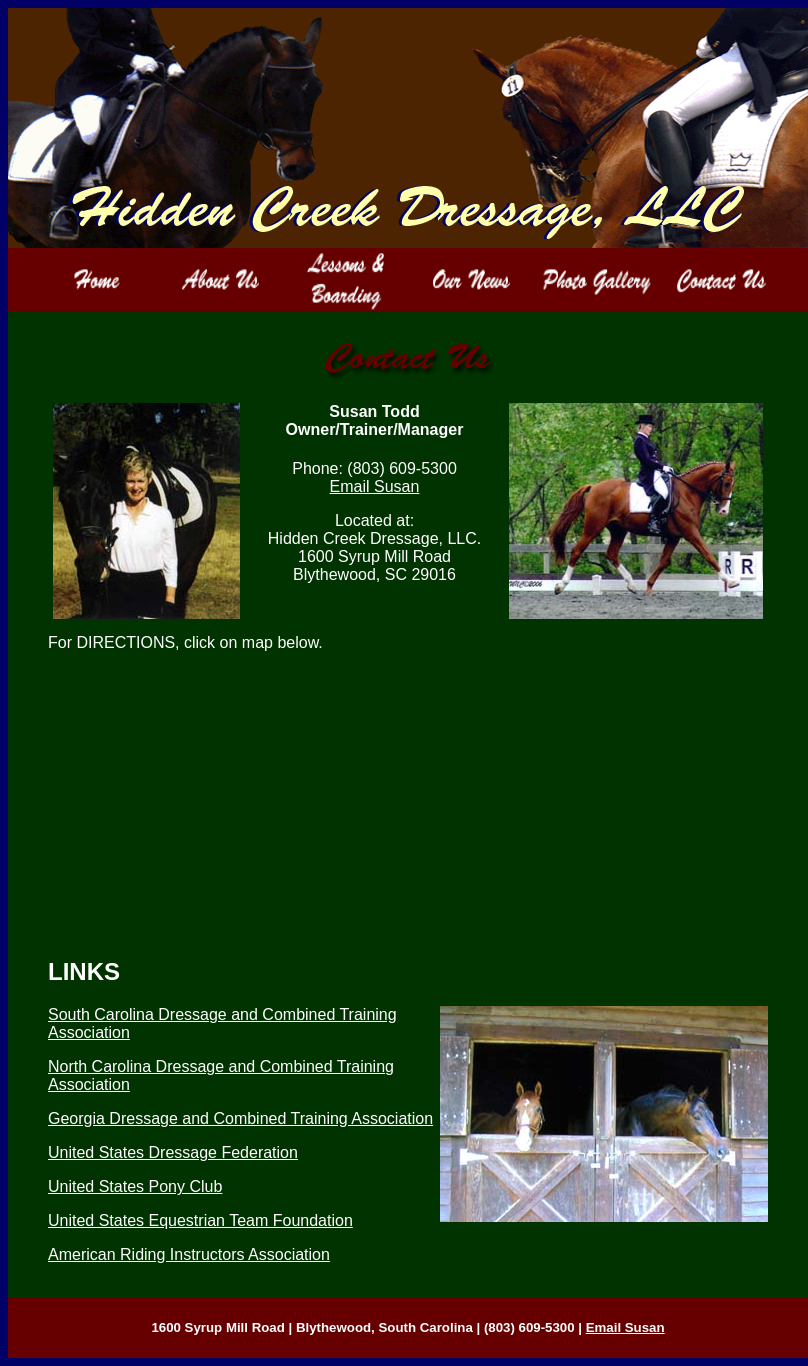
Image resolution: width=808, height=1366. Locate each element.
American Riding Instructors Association (189, 1254)
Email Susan (375, 486)
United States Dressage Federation (173, 1152)
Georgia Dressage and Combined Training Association (240, 1118)
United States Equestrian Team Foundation (200, 1220)
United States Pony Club (135, 1186)
